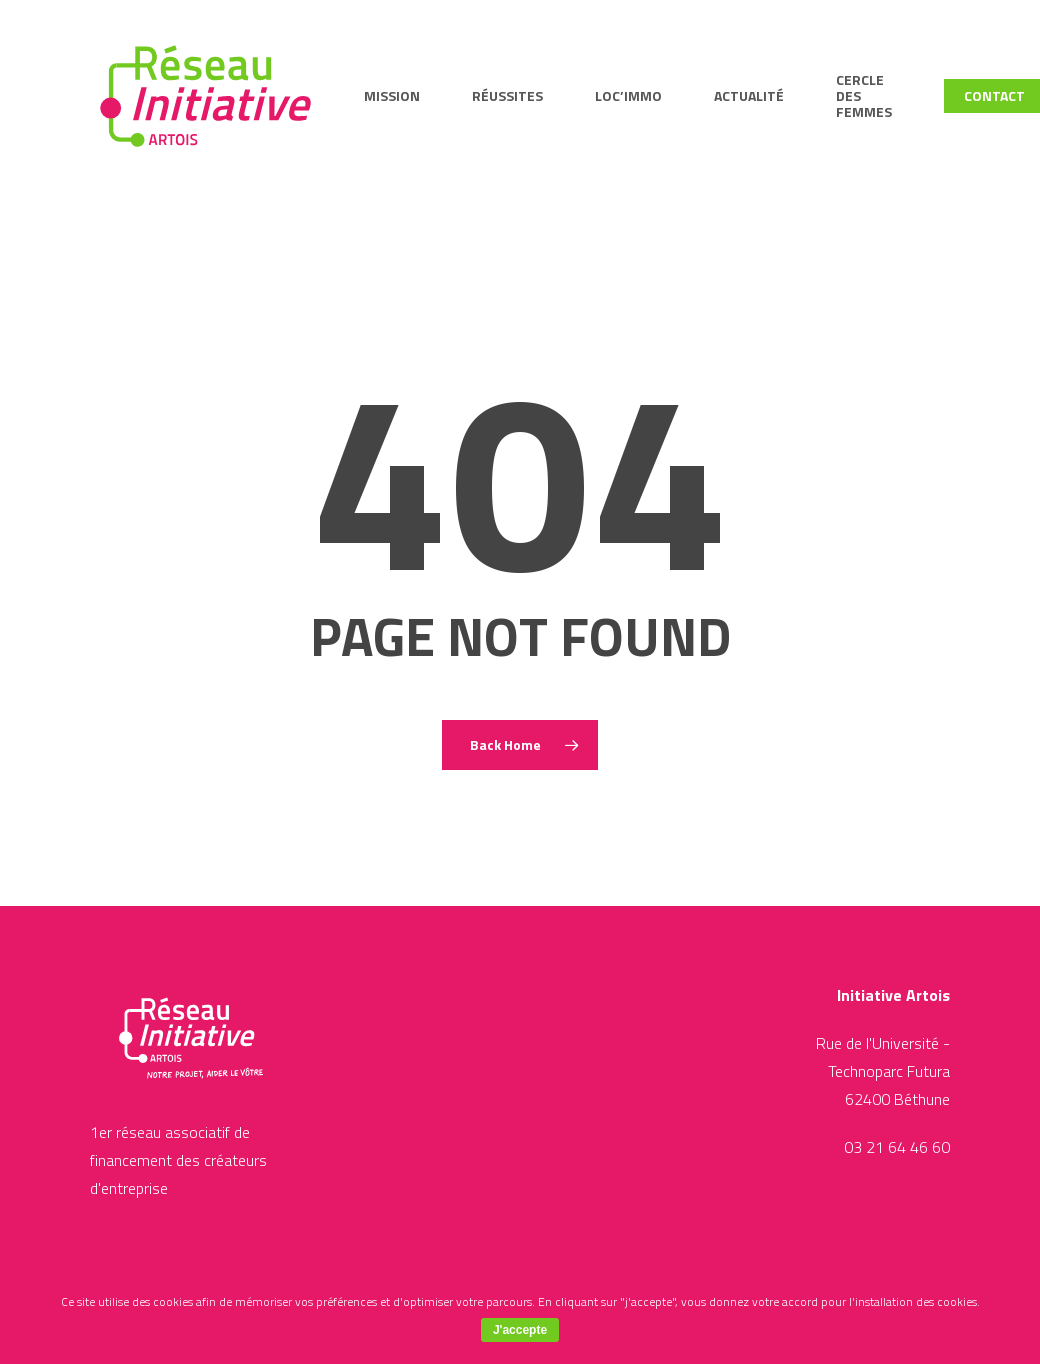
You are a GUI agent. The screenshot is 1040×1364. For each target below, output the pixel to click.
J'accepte (520, 1330)
